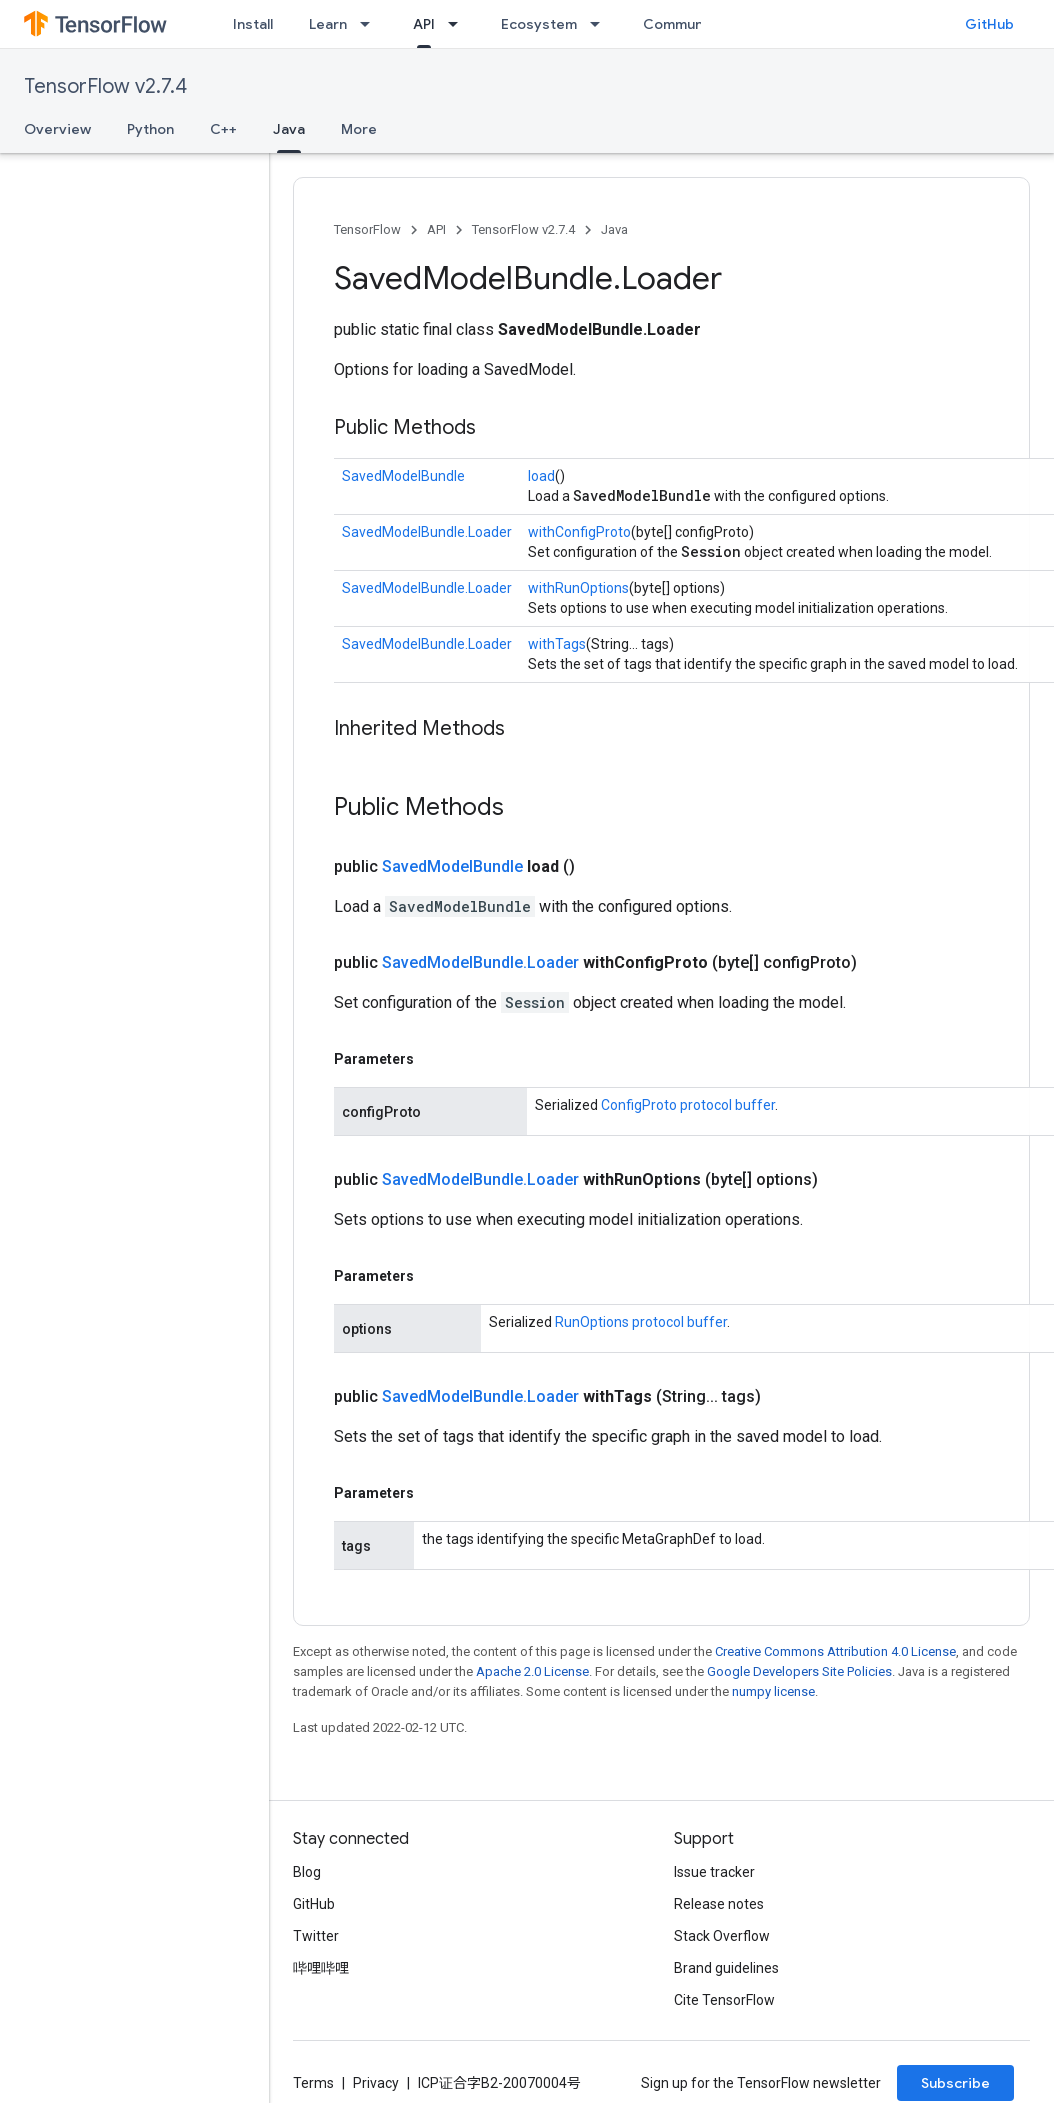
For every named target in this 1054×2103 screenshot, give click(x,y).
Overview (57, 129)
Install (253, 24)
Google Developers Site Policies (799, 1671)
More (359, 129)
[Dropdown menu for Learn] (371, 24)
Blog (307, 1872)
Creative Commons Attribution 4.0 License (835, 1651)
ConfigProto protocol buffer (688, 1105)
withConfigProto (579, 532)
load (541, 476)
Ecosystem (539, 24)
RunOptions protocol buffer (641, 1322)
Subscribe (955, 2083)
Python (150, 129)
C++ (223, 129)
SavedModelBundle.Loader (427, 532)
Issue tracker (714, 1872)
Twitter (316, 1936)
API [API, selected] (424, 24)
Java (614, 229)
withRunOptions (578, 588)
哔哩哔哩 (321, 1968)
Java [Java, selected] (289, 129)
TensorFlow (367, 229)
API (436, 229)
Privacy (376, 2083)
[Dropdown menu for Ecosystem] (601, 24)
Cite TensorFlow (724, 2000)
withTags (557, 644)
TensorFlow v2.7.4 (105, 86)
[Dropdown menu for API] (459, 24)
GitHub (989, 24)
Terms (313, 2083)
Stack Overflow (722, 1936)
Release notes (719, 1904)
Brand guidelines (726, 1968)
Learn (328, 24)
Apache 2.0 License (532, 1671)
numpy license (773, 1691)
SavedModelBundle (403, 476)
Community (682, 24)
